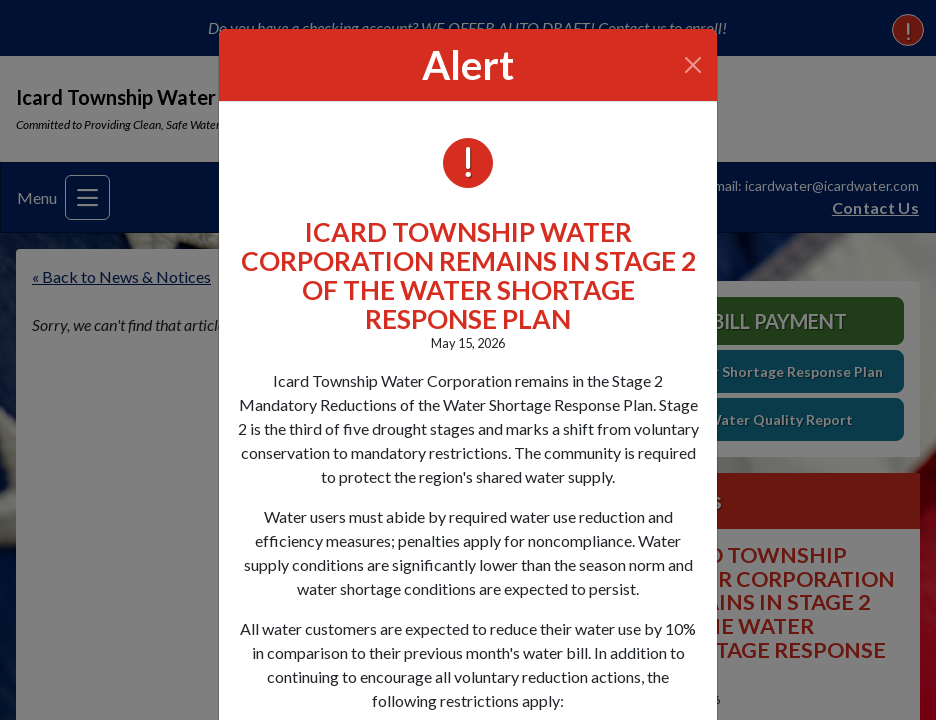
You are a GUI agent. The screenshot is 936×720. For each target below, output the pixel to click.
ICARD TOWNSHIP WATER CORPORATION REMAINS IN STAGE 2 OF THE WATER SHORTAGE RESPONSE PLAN (468, 275)
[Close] (693, 65)
